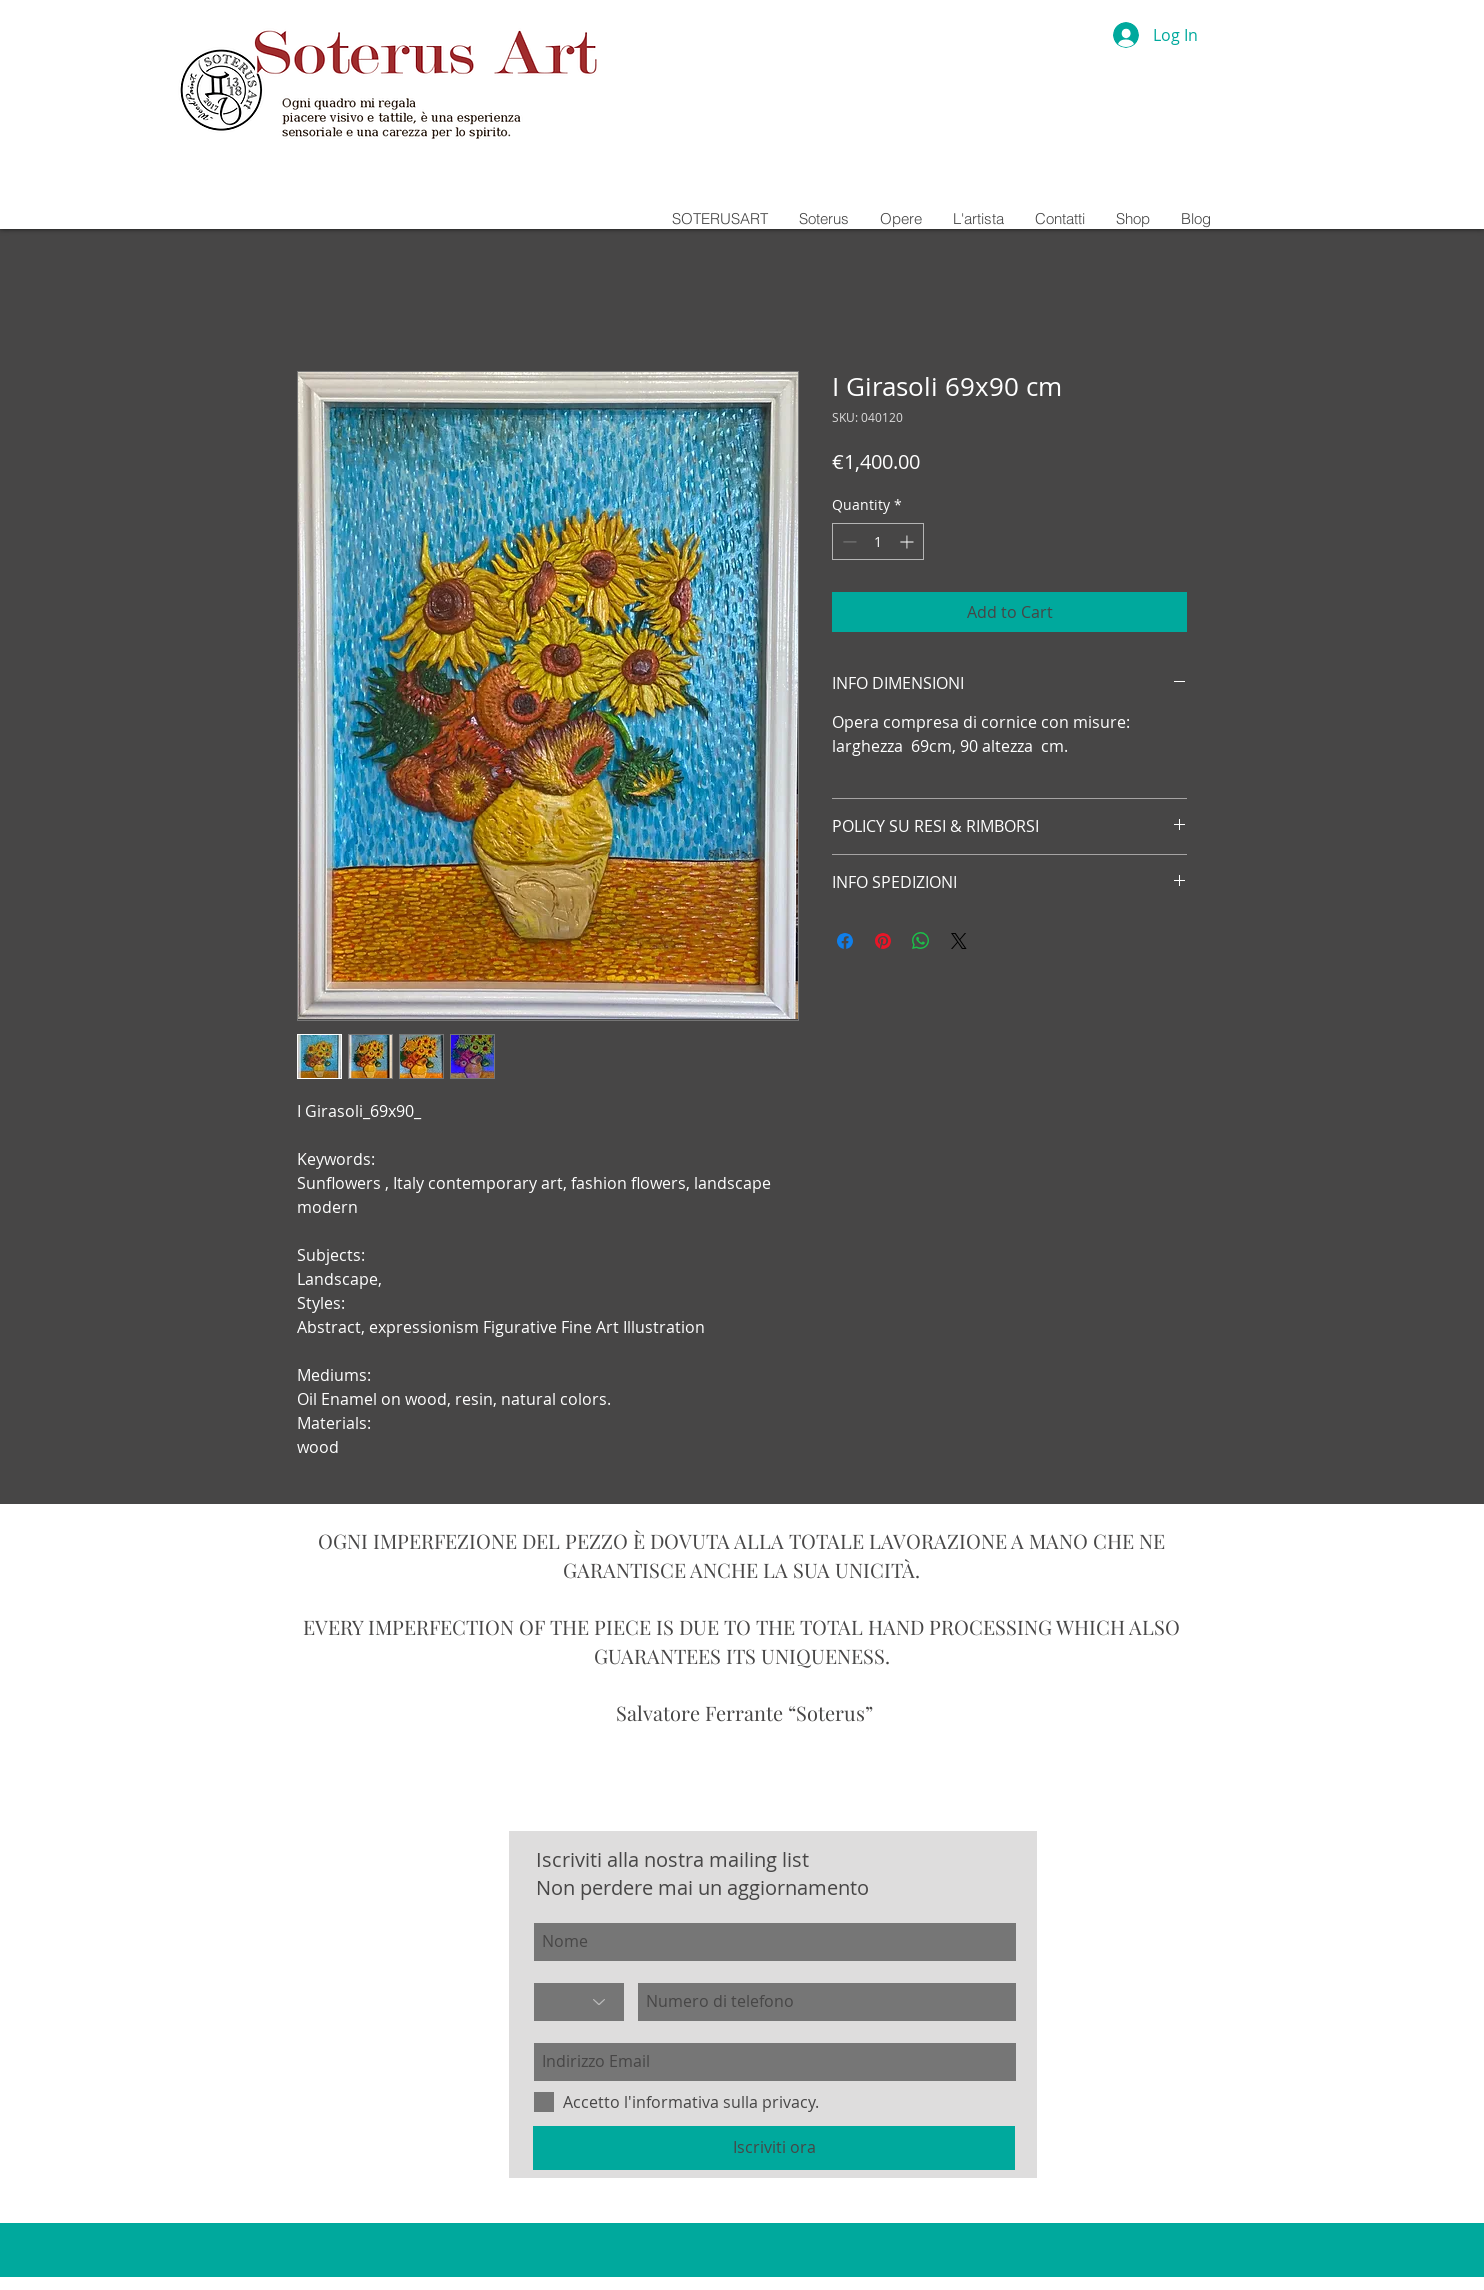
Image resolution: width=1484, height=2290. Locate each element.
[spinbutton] (878, 541)
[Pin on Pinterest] (883, 941)
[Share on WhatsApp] (921, 941)
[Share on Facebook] (845, 941)
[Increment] (908, 541)
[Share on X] (959, 941)
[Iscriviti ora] (774, 2148)
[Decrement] (847, 541)
